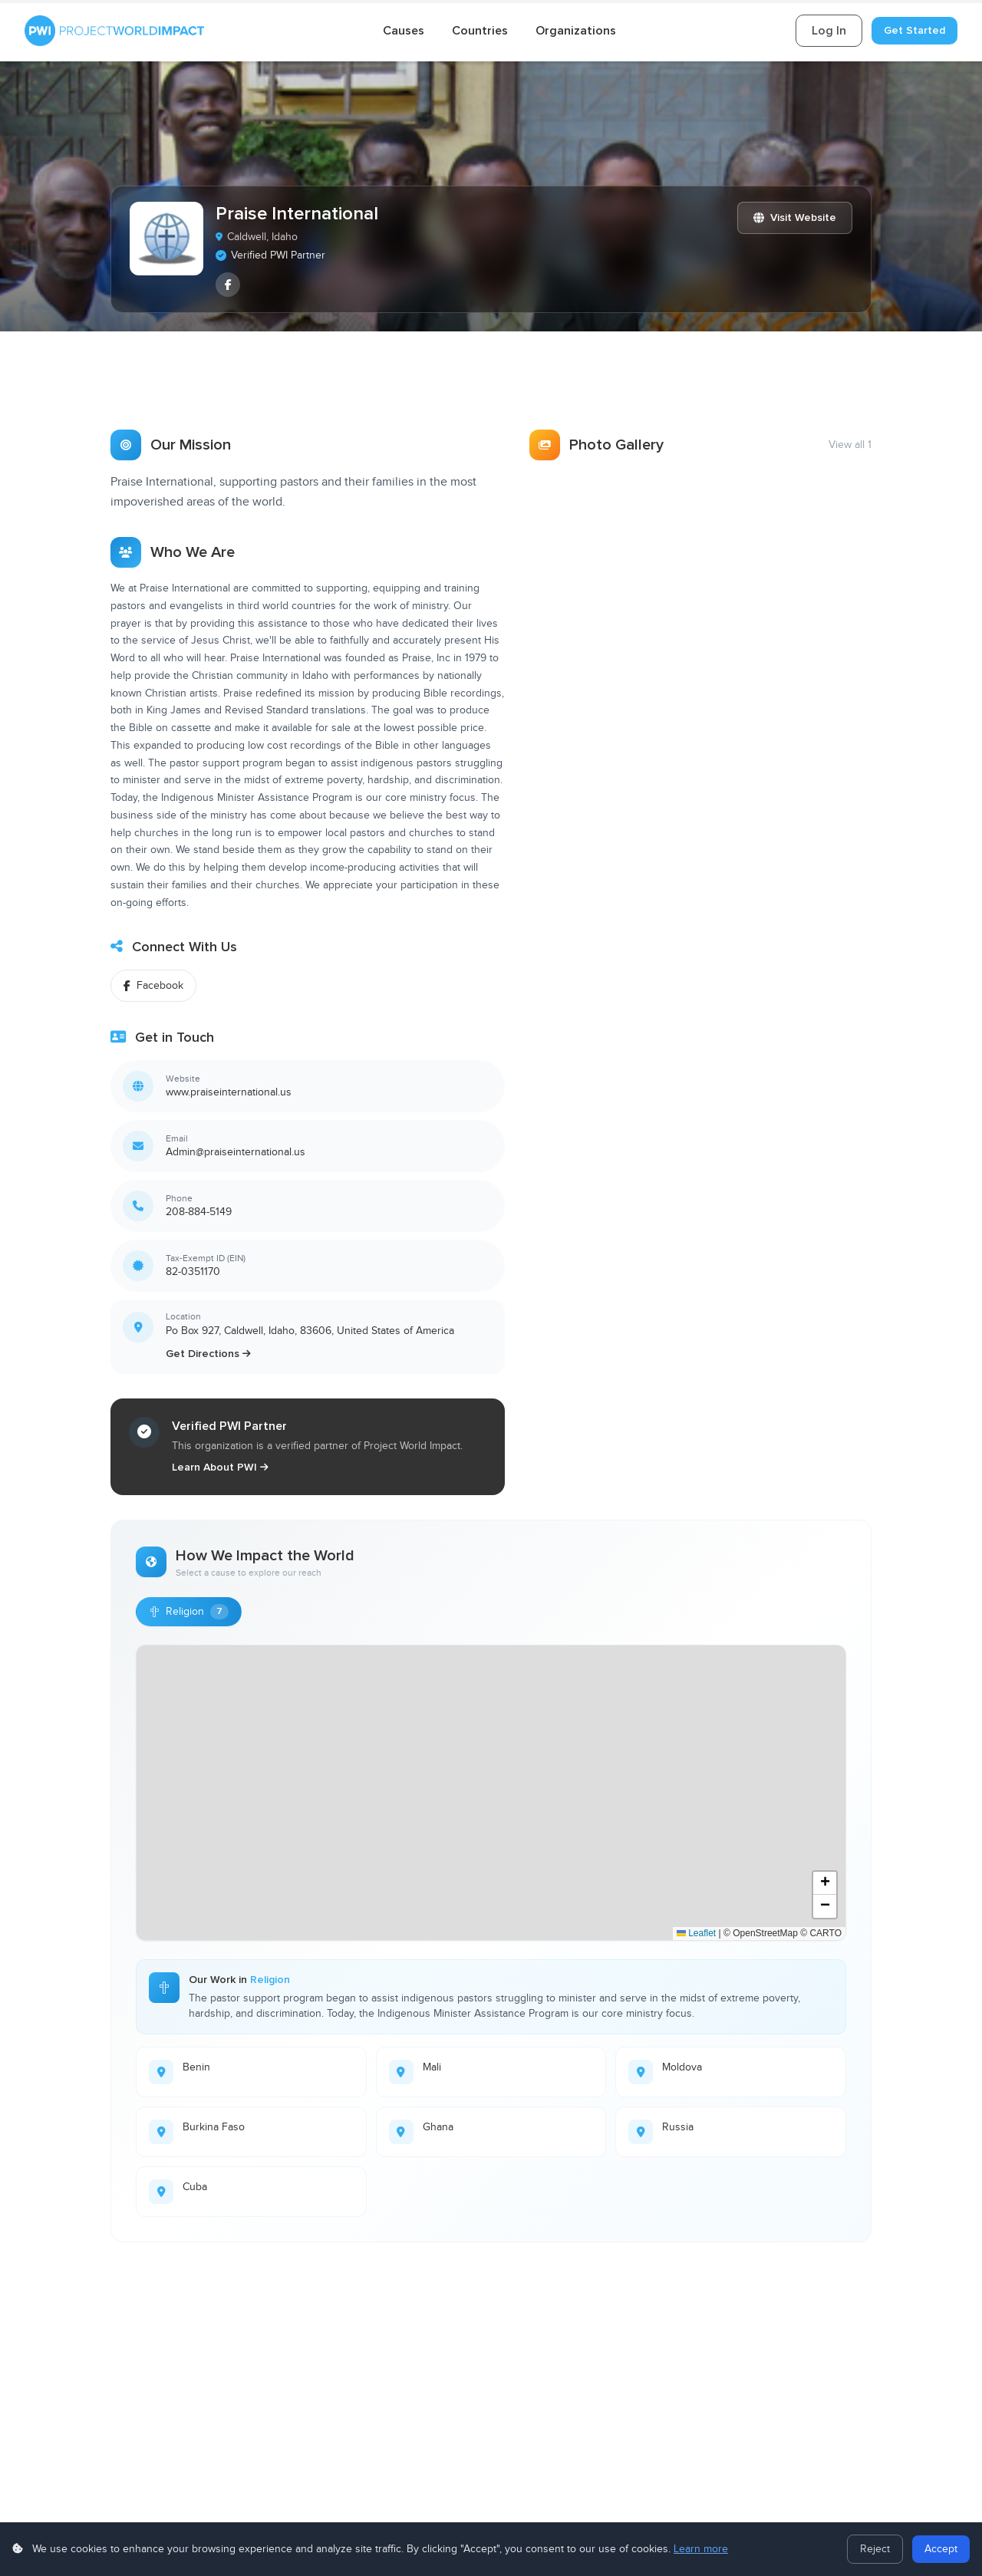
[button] (824, 1881)
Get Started (914, 30)
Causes (403, 30)
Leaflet (696, 1931)
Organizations (575, 30)
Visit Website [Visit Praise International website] (794, 217)
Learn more (701, 2549)
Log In (829, 30)
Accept (940, 2549)
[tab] (162, 382)
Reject (875, 2549)
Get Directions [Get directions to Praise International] (208, 1352)
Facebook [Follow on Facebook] (153, 984)
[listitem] (228, 284)
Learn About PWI (220, 1465)
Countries (480, 30)
